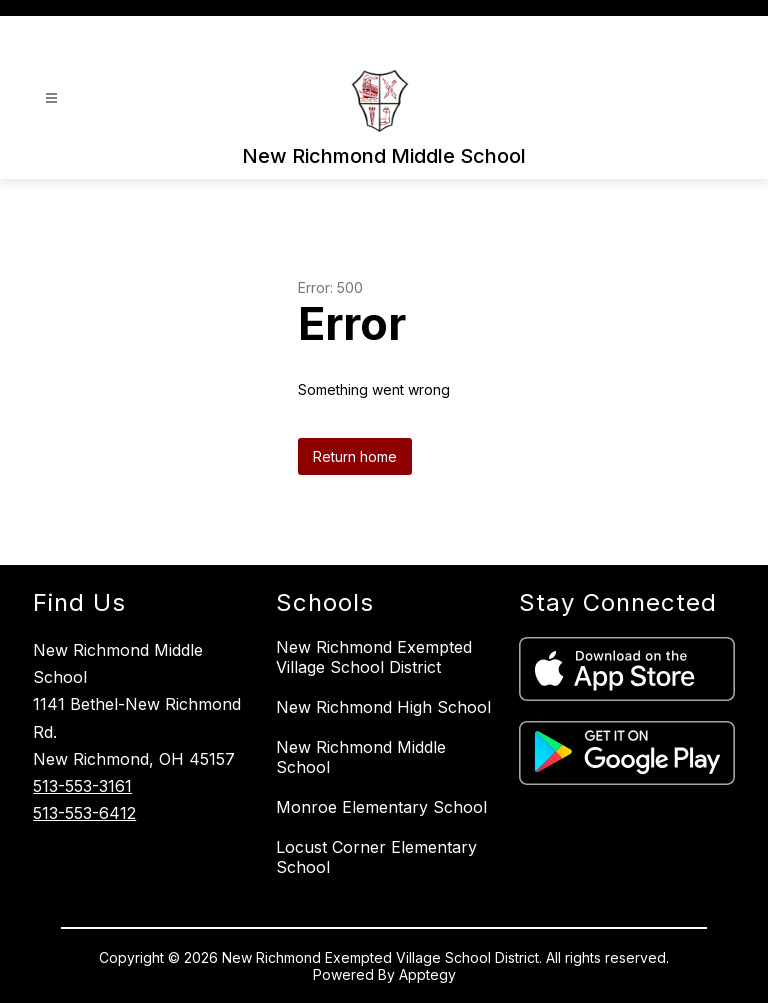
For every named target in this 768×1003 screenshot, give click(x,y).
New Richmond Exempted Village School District (374, 657)
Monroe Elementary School (381, 807)
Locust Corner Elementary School (376, 857)
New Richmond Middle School (361, 757)
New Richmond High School (383, 707)
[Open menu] (51, 98)
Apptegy (427, 974)
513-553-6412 (84, 813)
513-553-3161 (82, 786)
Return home (355, 456)
